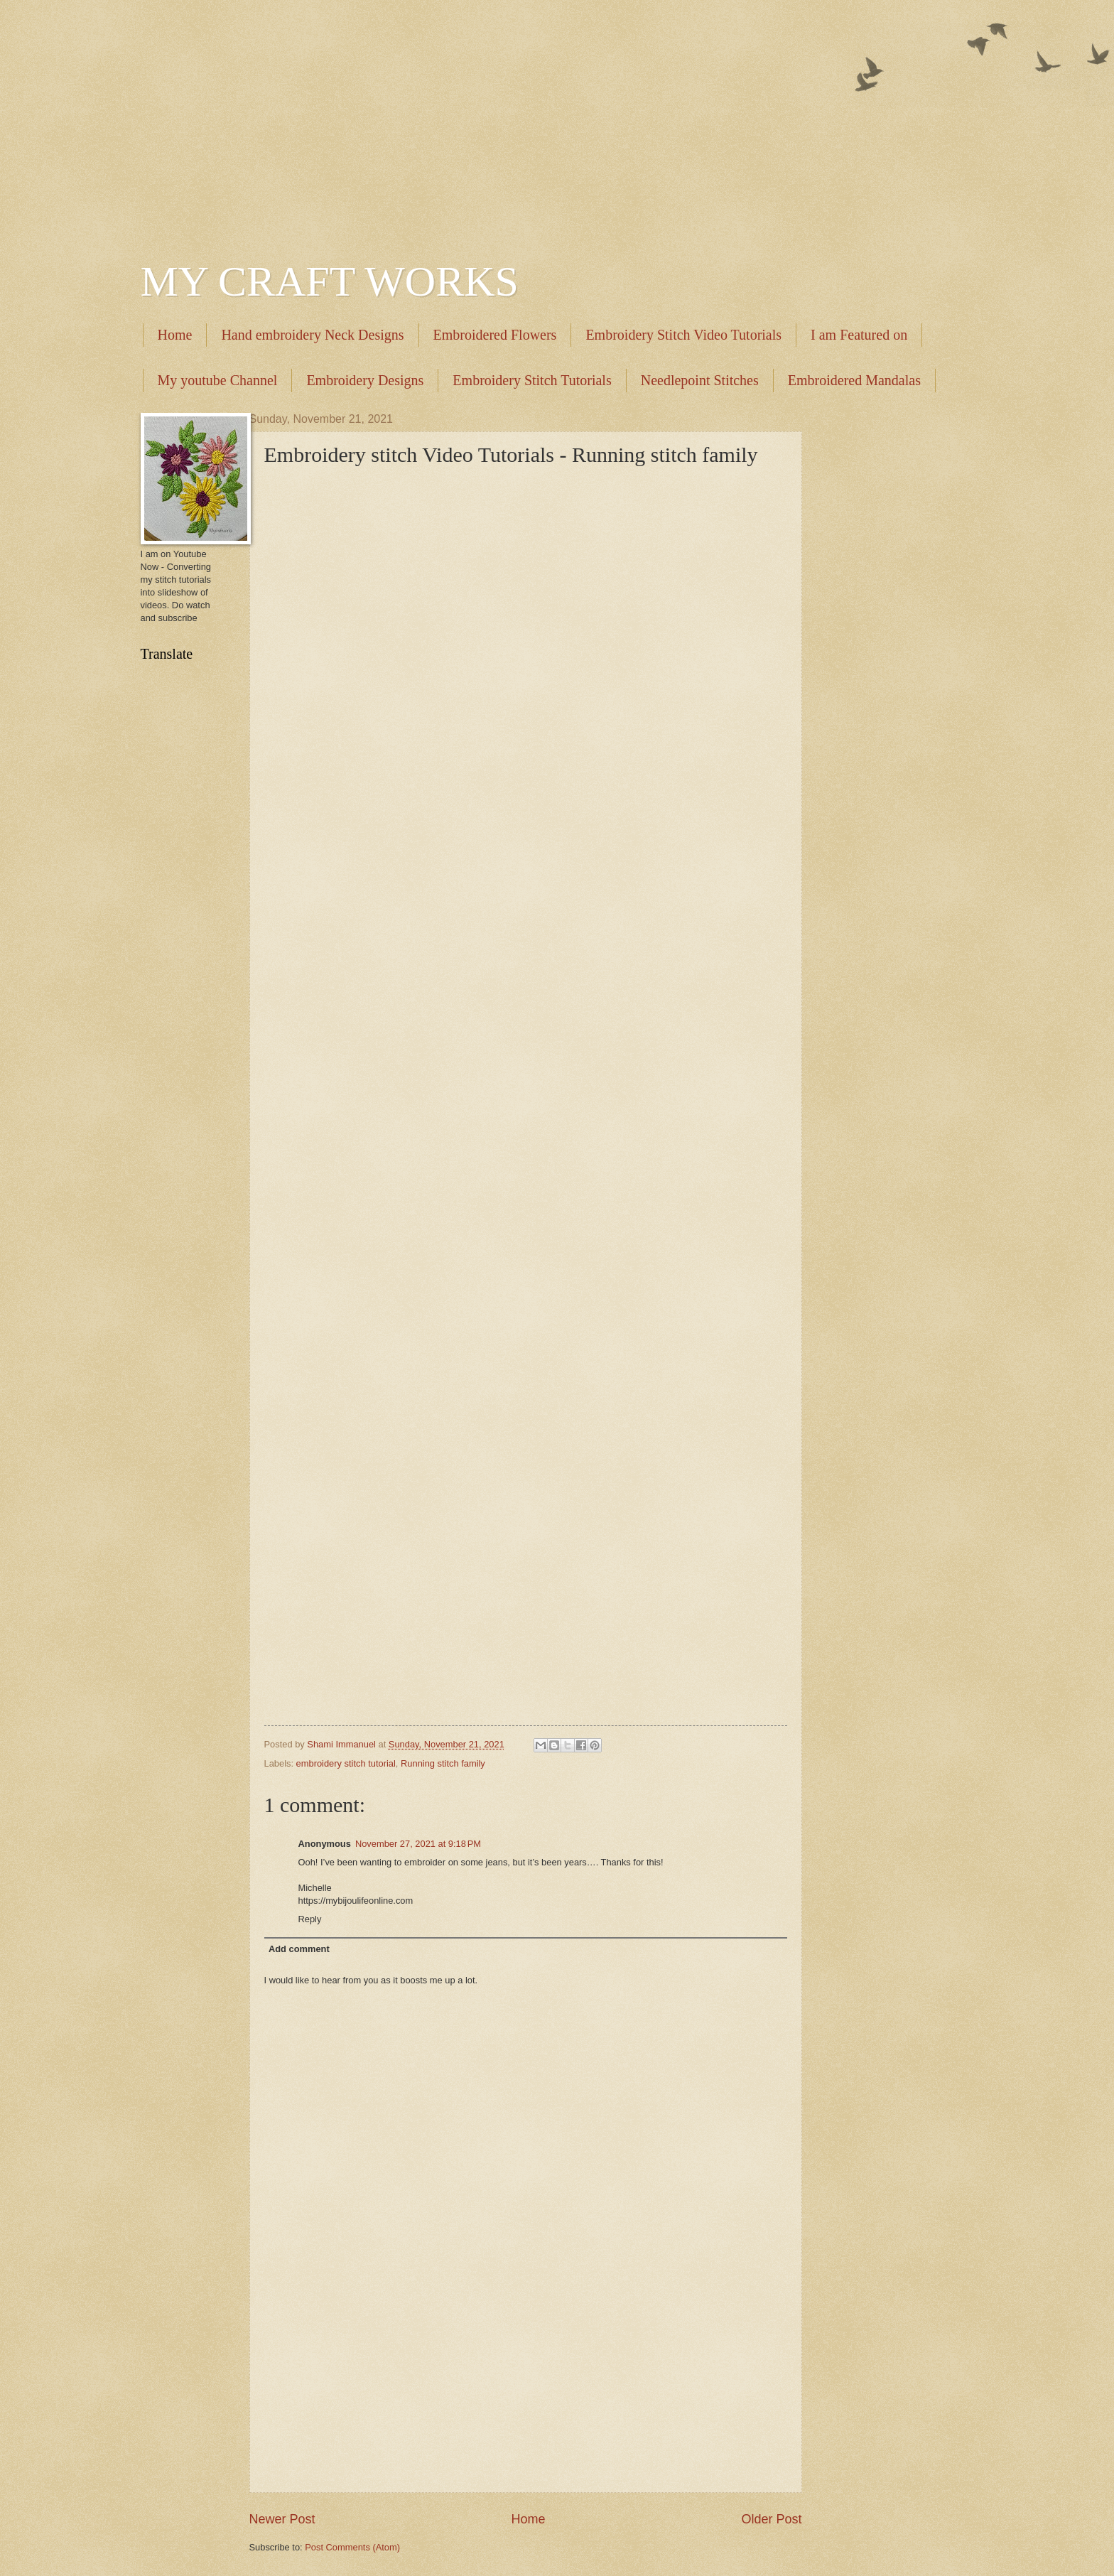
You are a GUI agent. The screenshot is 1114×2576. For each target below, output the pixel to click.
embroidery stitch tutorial (346, 1763)
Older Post (771, 2519)
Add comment (299, 1949)
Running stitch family (443, 1763)
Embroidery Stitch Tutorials (532, 380)
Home (175, 335)
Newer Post (282, 2519)
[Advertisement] (557, 120)
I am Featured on (859, 335)
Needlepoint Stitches (700, 380)
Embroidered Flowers (495, 335)
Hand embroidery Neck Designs (312, 335)
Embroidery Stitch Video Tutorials (683, 335)
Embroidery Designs (364, 380)
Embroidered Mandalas (854, 380)
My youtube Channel (218, 380)
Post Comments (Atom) (352, 2547)
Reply (310, 1919)
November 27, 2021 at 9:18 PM (418, 1843)
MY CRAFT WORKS (330, 281)
